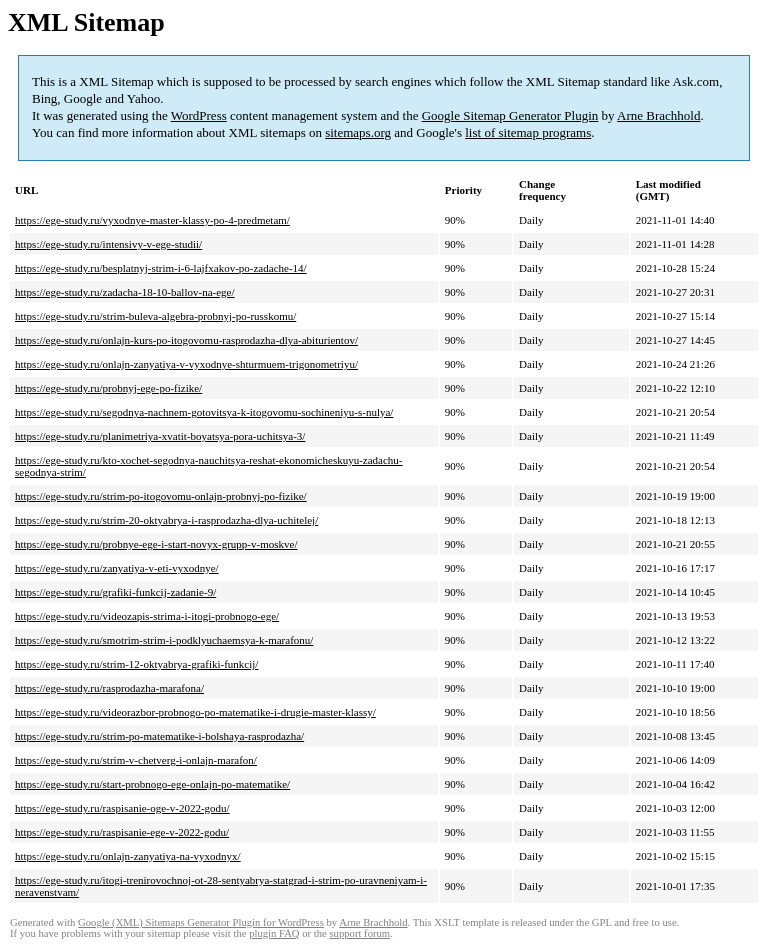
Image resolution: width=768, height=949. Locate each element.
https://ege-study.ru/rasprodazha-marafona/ (109, 688)
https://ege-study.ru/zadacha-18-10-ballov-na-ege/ (125, 292)
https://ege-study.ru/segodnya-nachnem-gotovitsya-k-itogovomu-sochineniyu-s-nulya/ (204, 412)
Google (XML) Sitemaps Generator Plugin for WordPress (201, 922)
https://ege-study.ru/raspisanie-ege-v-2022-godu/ (122, 832)
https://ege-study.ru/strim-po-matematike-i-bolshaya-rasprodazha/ (159, 736)
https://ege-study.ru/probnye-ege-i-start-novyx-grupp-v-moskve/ (156, 544)
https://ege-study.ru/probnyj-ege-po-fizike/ (108, 388)
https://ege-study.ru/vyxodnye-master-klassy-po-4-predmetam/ (152, 220)
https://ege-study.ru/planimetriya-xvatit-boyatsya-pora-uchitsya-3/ (160, 436)
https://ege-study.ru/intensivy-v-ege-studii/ (108, 244)
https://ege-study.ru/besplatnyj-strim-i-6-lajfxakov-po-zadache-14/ (161, 268)
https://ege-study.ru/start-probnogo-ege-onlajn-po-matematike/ (152, 784)
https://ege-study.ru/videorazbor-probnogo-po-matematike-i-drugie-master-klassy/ (195, 712)
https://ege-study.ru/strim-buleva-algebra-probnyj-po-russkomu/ (155, 316)
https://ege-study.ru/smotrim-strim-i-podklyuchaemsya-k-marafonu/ (164, 640)
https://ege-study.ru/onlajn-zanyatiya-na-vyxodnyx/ (128, 856)
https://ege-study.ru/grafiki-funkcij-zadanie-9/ (115, 592)
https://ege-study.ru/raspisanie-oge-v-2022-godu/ (122, 808)
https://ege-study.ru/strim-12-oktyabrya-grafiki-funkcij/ (136, 664)
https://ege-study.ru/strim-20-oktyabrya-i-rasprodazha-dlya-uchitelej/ (166, 520)
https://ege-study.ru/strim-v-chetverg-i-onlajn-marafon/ (136, 760)
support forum (359, 933)
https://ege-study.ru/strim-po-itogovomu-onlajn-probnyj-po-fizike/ (161, 496)
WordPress (199, 115)
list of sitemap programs (528, 132)
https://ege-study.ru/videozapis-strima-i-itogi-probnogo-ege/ (147, 616)
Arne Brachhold (658, 115)
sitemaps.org (358, 132)
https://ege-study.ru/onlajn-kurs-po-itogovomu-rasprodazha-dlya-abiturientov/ (186, 340)
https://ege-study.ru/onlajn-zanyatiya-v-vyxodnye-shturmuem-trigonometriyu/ (186, 364)
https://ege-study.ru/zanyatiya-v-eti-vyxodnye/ (117, 568)
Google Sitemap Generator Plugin (510, 115)
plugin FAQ (274, 933)
